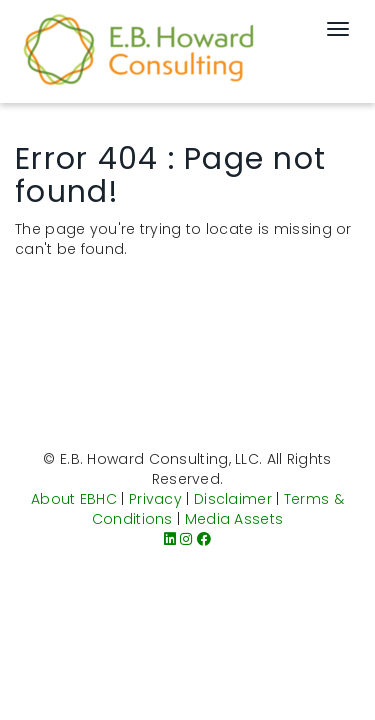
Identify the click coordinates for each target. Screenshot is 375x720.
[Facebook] (204, 539)
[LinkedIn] (170, 539)
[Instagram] (186, 539)
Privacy (155, 499)
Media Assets (234, 519)
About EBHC (74, 499)
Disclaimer (233, 499)
